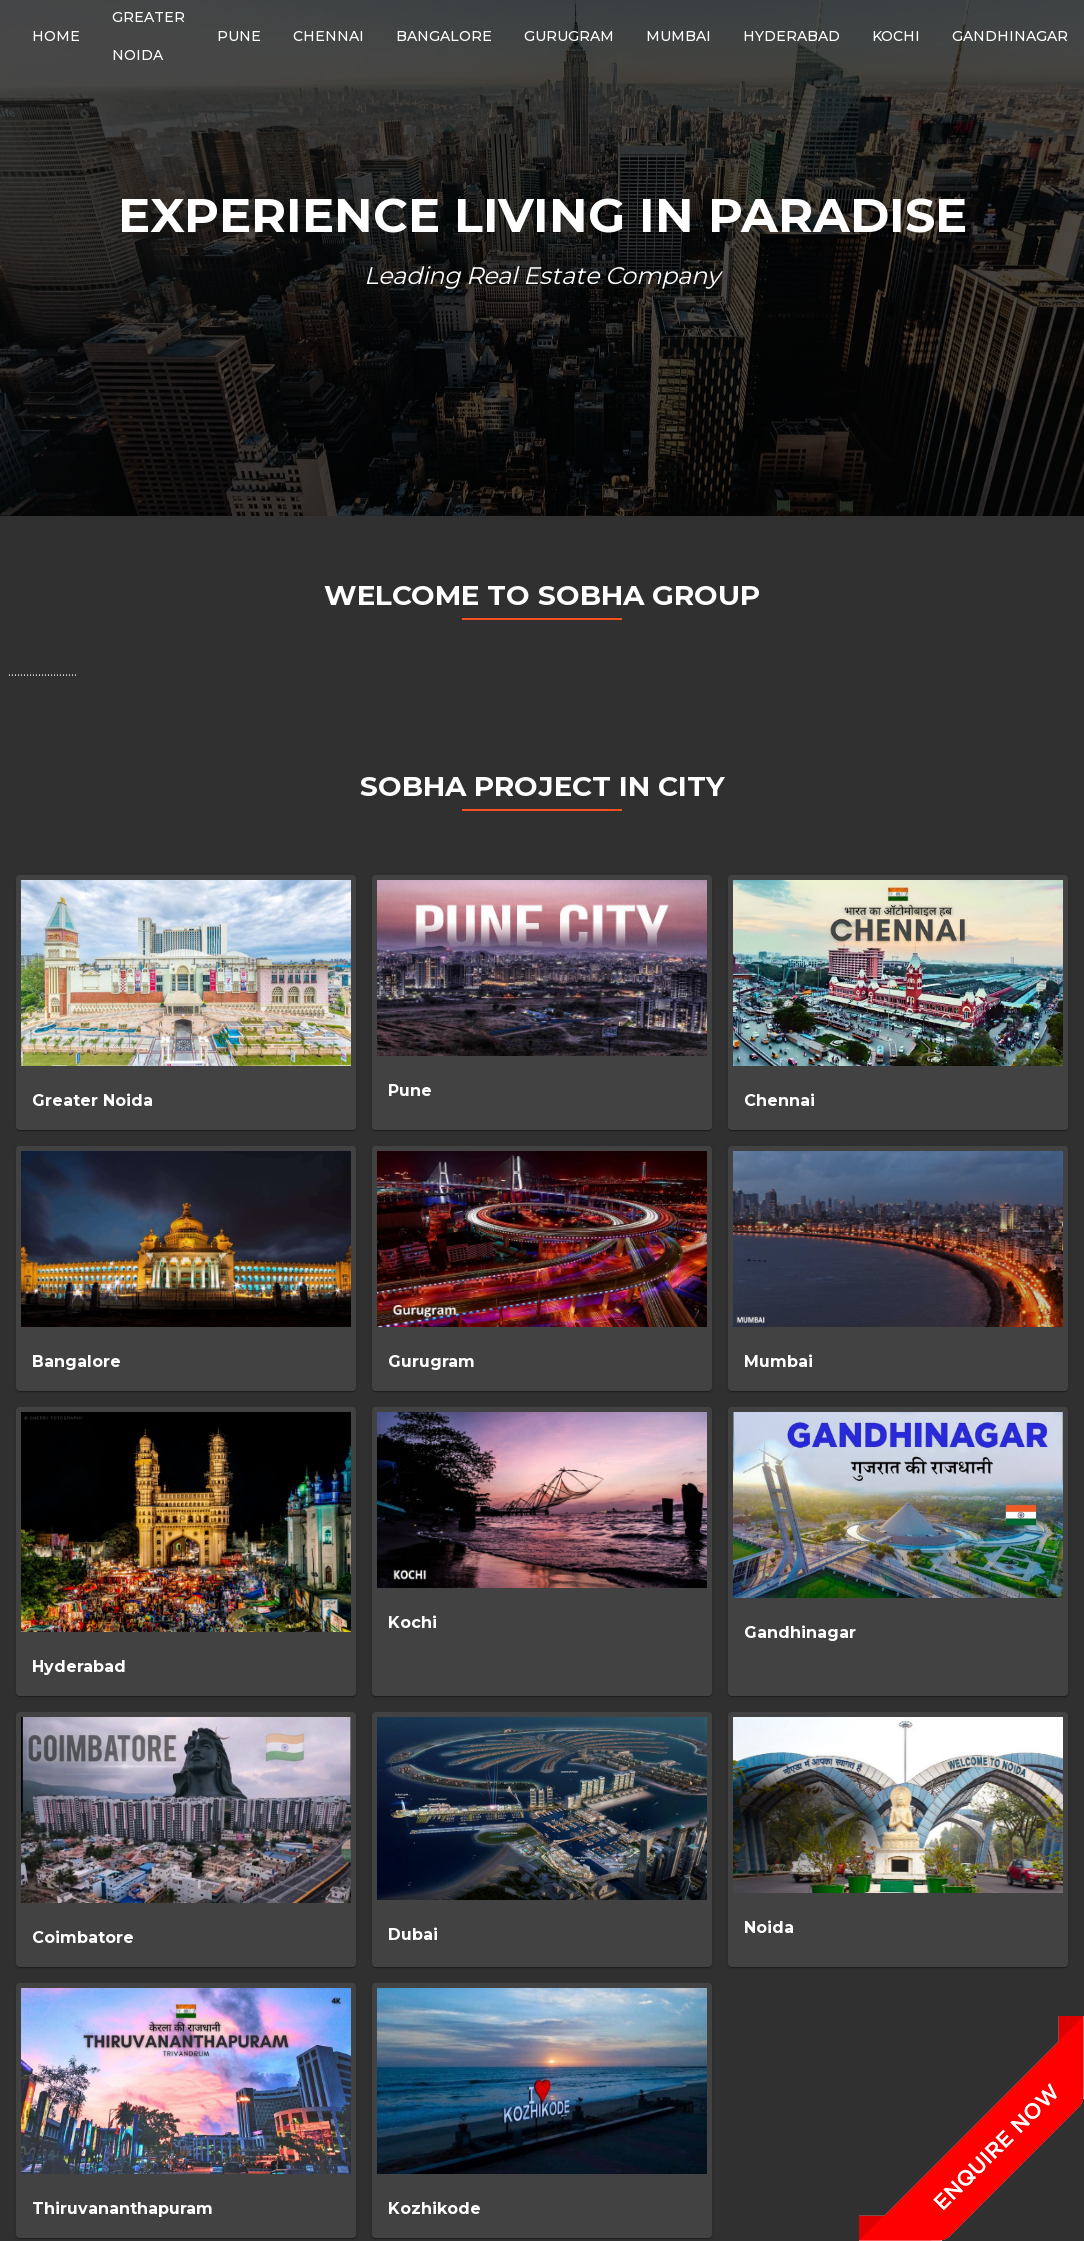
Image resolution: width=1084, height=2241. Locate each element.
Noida (769, 1927)
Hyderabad (79, 1666)
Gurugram (431, 1361)
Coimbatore (83, 1937)
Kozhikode (434, 2208)
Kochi (412, 1622)
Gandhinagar (800, 1632)
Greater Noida (92, 1100)
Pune (410, 1090)
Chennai (779, 1100)
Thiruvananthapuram (122, 2208)
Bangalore (76, 1361)
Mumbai (778, 1361)
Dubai (413, 1934)
